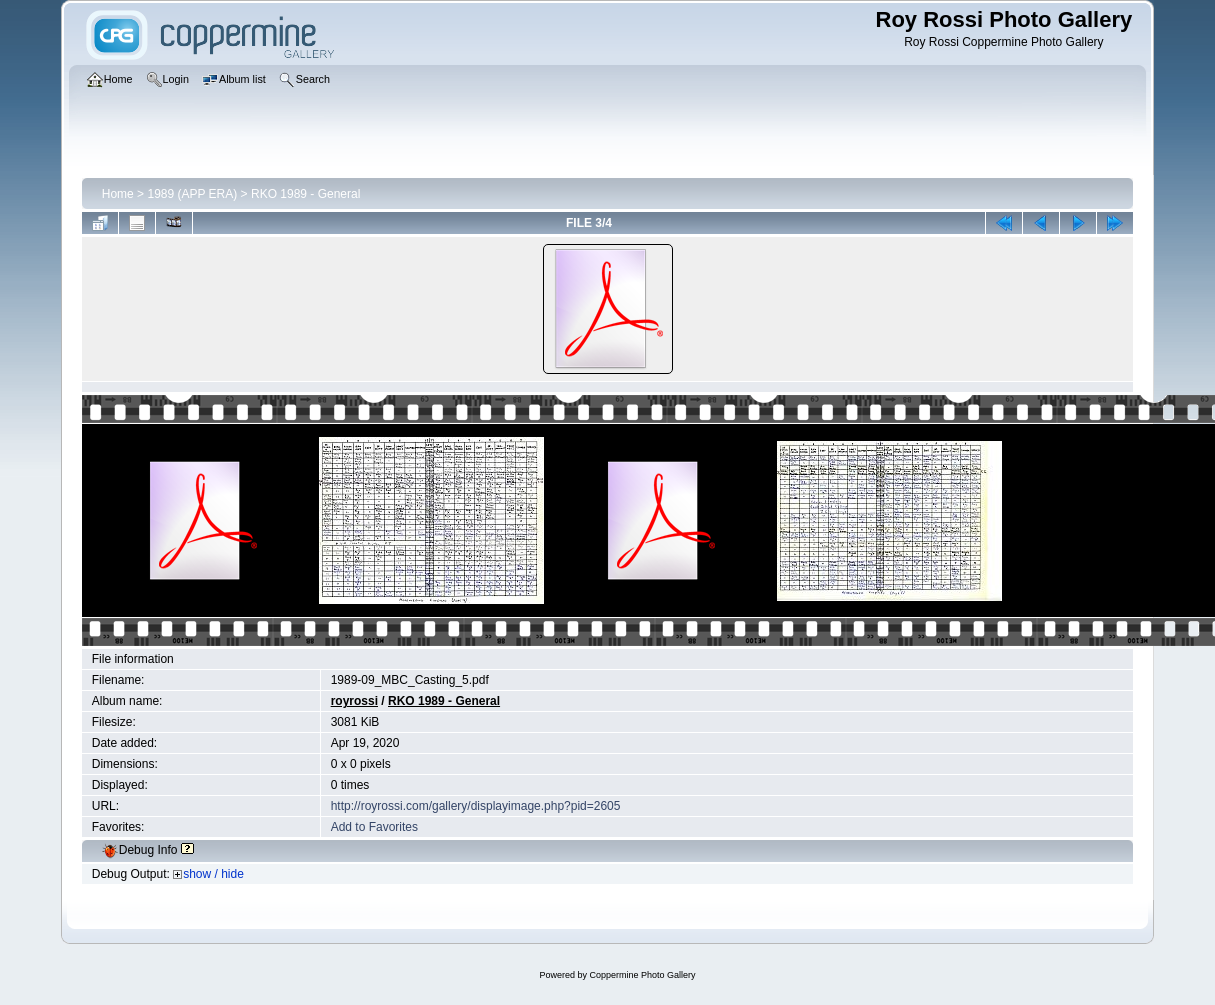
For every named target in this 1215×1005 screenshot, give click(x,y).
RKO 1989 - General (305, 194)
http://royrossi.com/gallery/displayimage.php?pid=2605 (476, 806)
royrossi (354, 701)
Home (118, 194)
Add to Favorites (374, 827)
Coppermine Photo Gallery (642, 975)
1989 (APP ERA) (192, 194)
